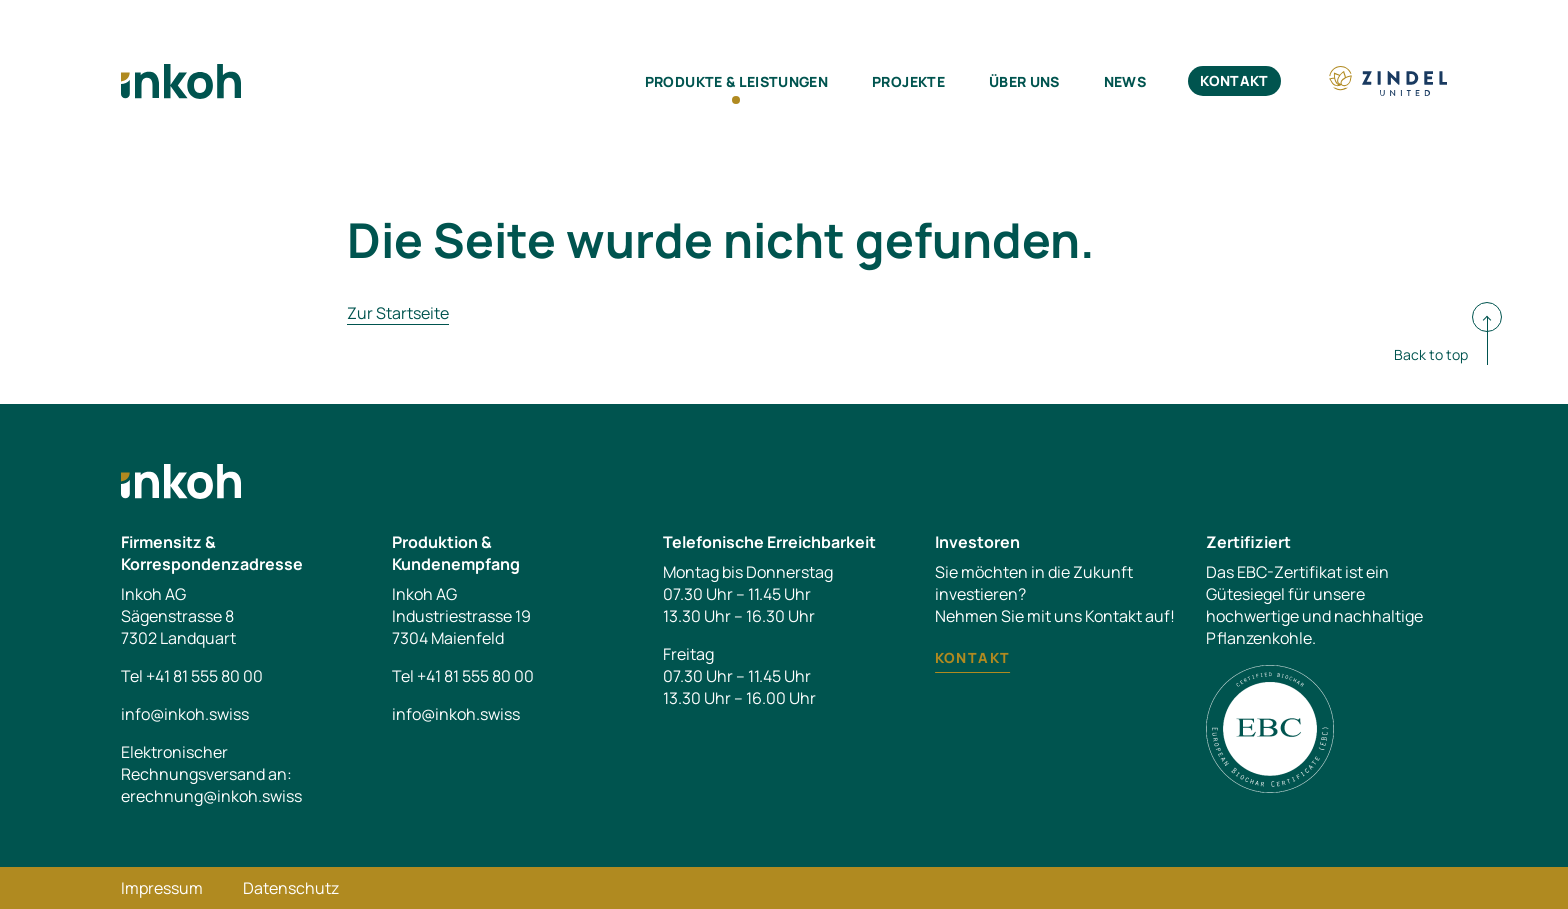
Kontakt (1234, 80)
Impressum (162, 888)
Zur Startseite (398, 313)
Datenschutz (291, 888)
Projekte (908, 81)
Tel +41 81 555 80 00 (192, 676)
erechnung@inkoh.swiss (211, 796)
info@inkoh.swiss (185, 714)
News (1125, 81)
